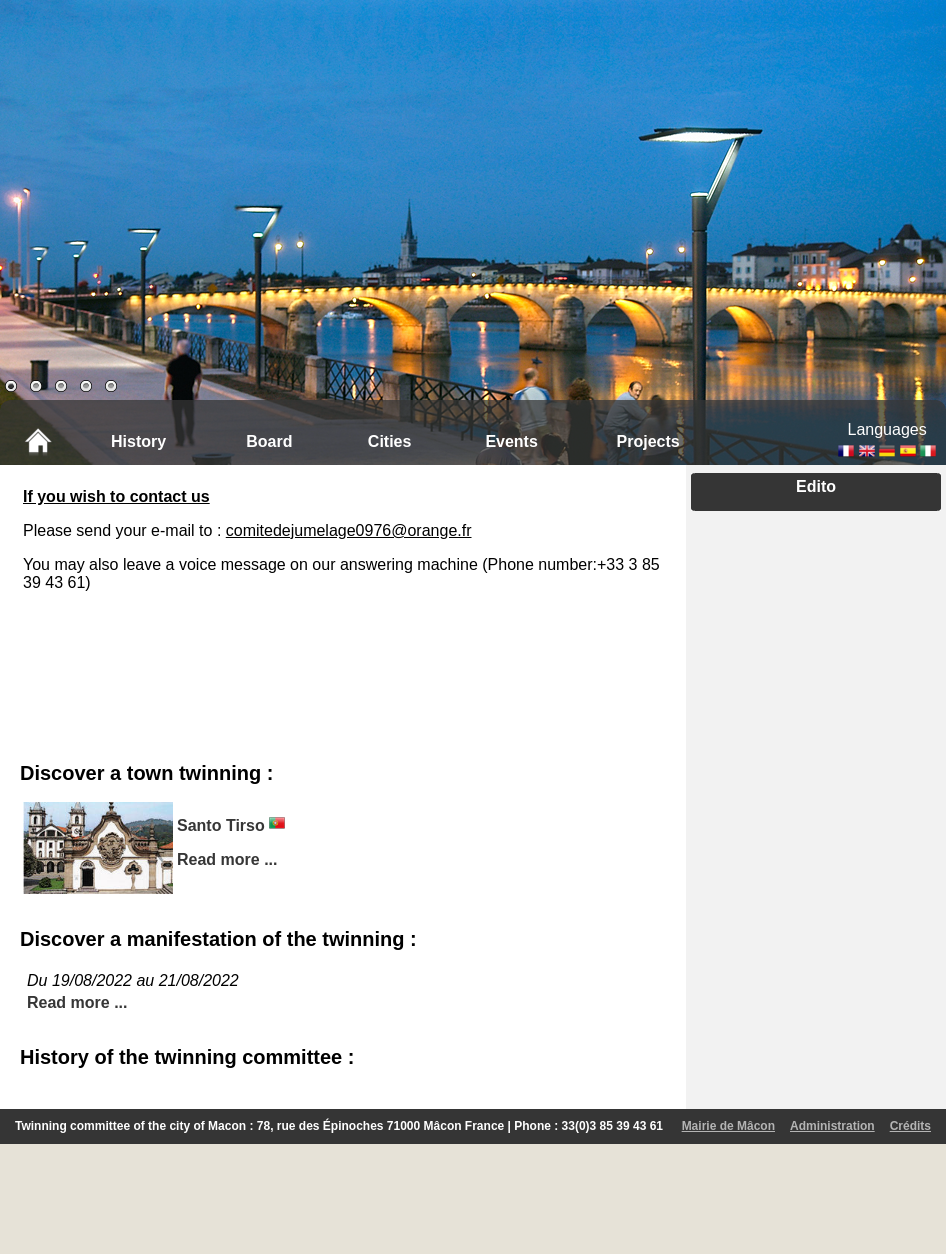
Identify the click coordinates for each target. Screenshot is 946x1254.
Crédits (910, 1126)
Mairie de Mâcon (728, 1126)
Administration (832, 1126)
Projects (648, 441)
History (138, 441)
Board (269, 441)
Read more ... (227, 859)
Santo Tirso (221, 825)
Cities (390, 441)
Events (511, 441)
